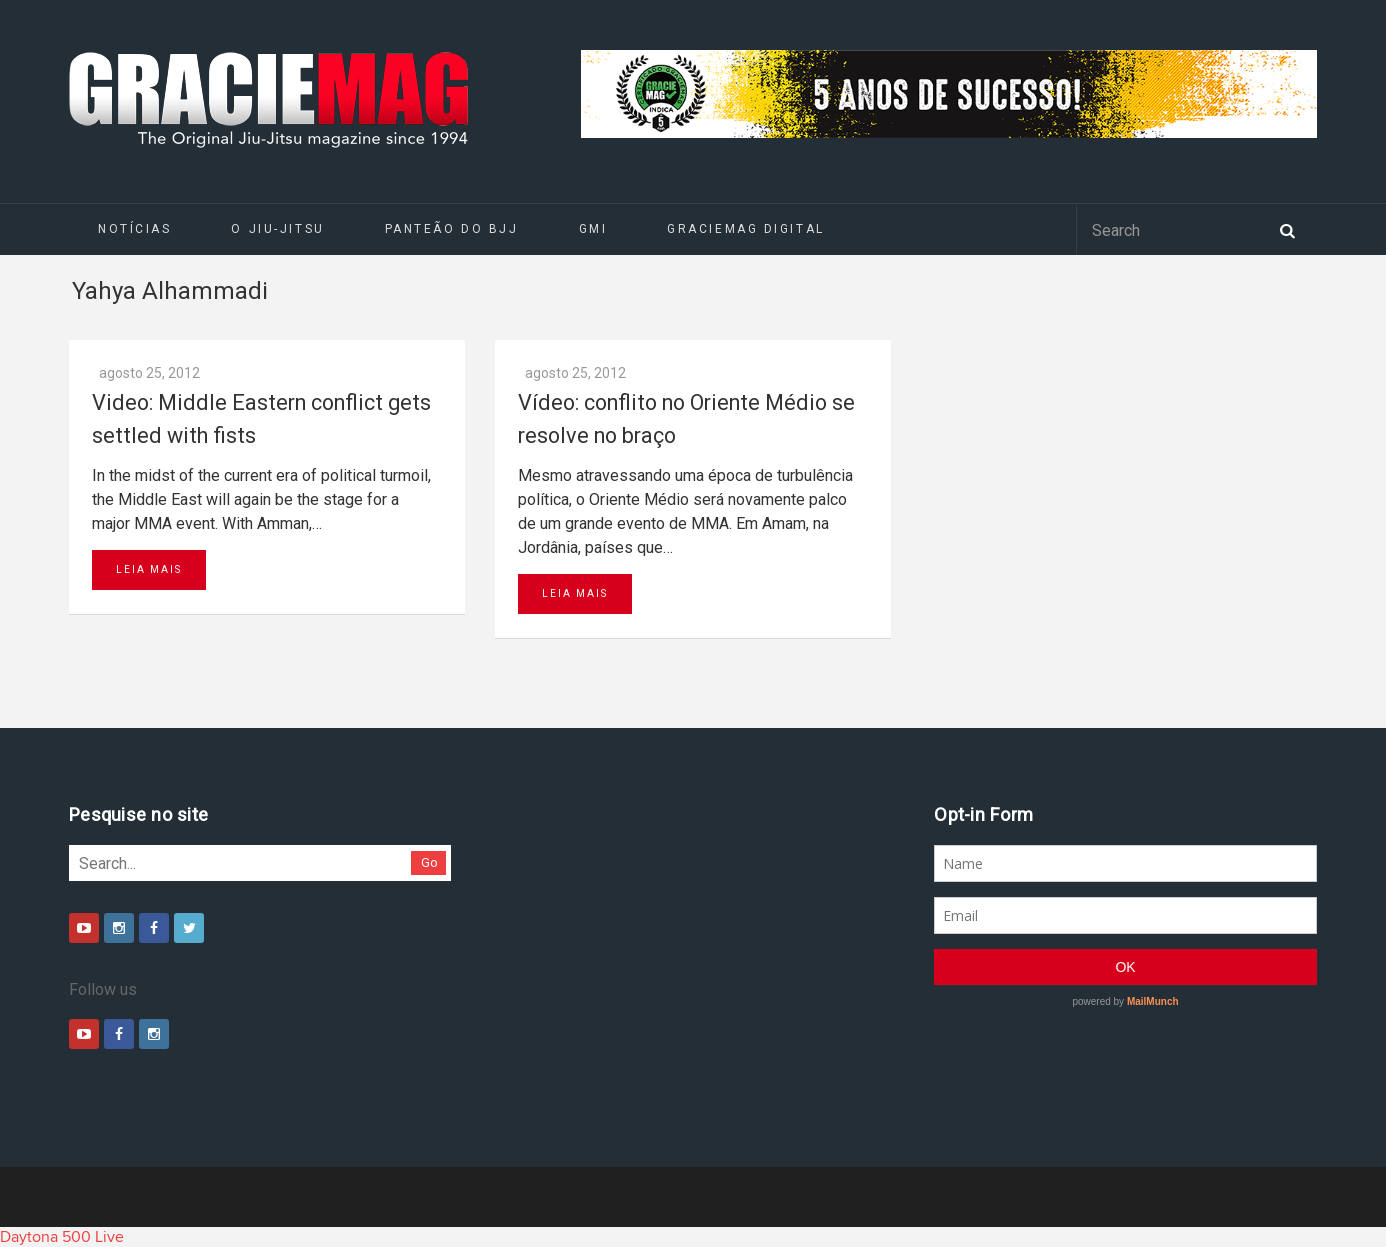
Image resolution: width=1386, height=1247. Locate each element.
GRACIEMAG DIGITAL (746, 229)
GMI (593, 229)
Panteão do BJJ (452, 229)
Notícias (134, 229)
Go (429, 862)
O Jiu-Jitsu (277, 229)
